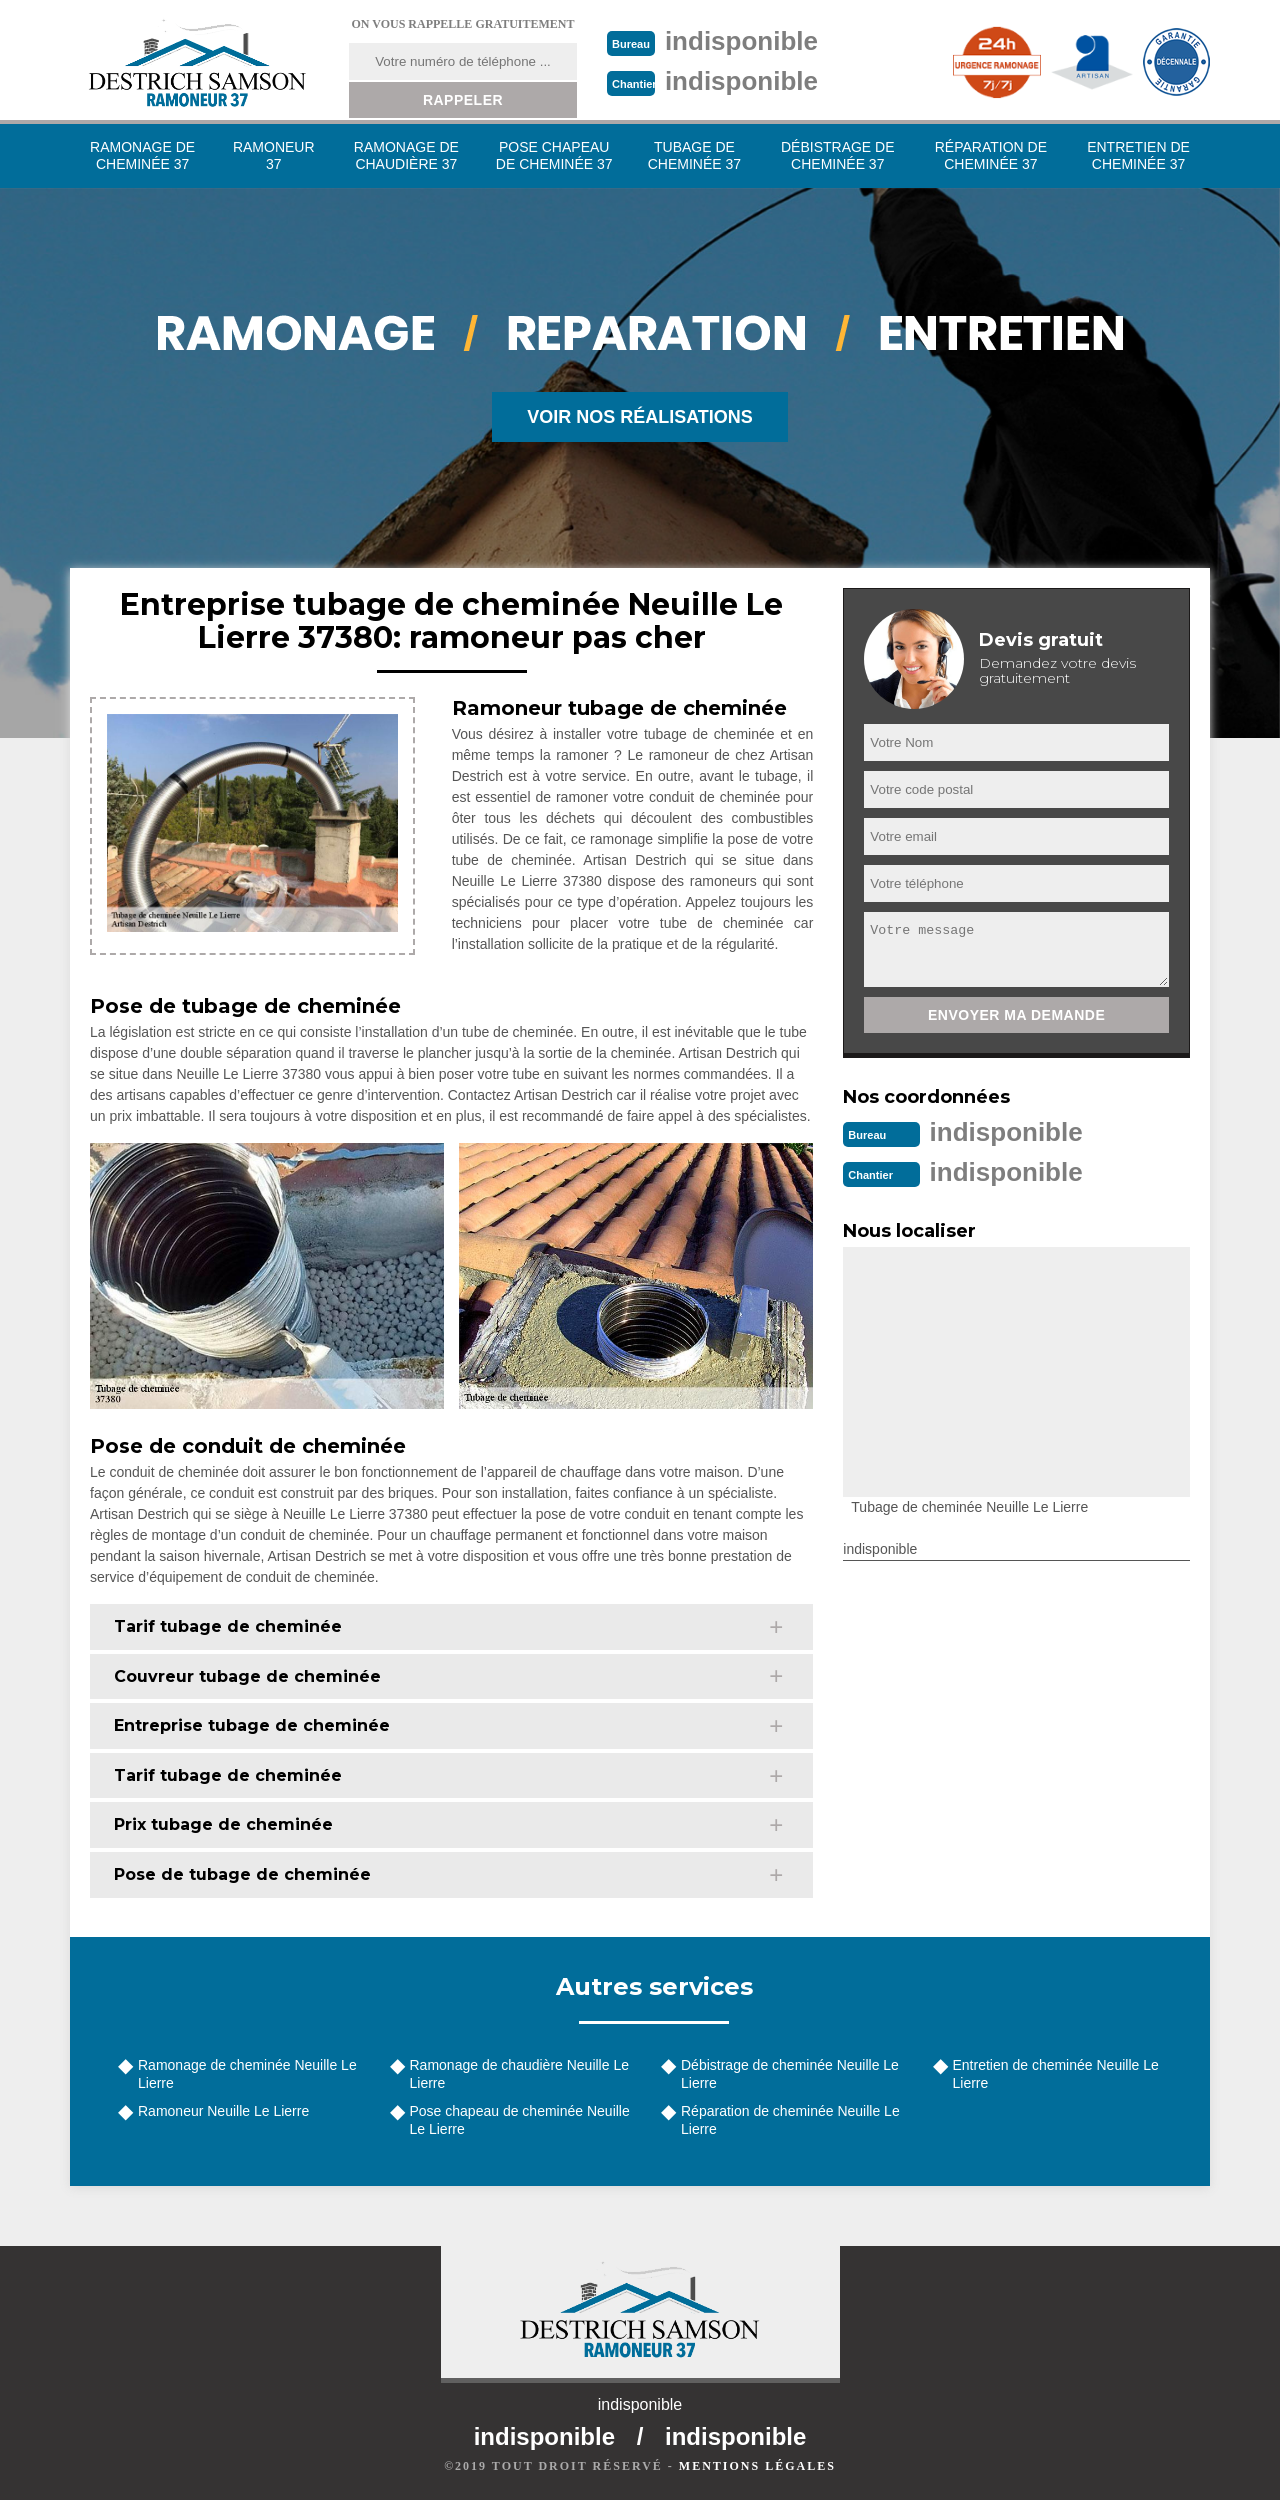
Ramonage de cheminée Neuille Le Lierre (247, 2074)
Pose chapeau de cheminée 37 (554, 155)
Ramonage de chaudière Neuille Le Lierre (519, 2074)
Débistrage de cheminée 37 (838, 155)
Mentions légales (757, 2466)
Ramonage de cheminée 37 (142, 155)
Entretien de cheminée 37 (1138, 155)
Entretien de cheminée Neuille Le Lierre (1056, 2074)
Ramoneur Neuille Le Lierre (223, 2111)
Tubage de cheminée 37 (694, 155)
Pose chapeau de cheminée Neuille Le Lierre (520, 2120)
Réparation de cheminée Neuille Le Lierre (790, 2120)
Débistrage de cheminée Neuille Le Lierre (790, 2074)
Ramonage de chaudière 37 (406, 155)
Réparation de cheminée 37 (991, 155)
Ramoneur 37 (274, 155)
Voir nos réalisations (640, 417)
